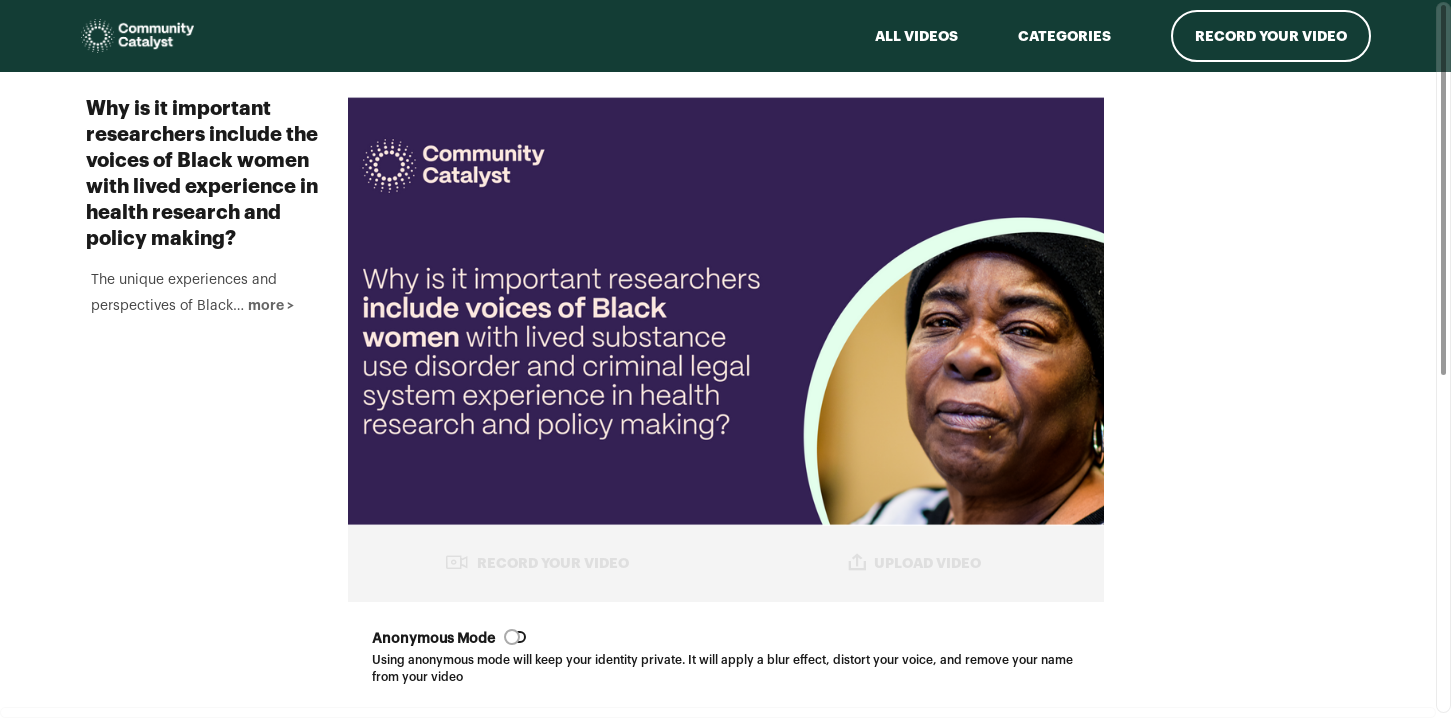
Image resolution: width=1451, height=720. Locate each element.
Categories (1064, 36)
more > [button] (257, 480)
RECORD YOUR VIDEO (537, 562)
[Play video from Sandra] (1250, 597)
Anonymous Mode (433, 639)
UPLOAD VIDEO (914, 562)
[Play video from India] (1250, 413)
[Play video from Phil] (1250, 229)
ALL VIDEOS (916, 36)
